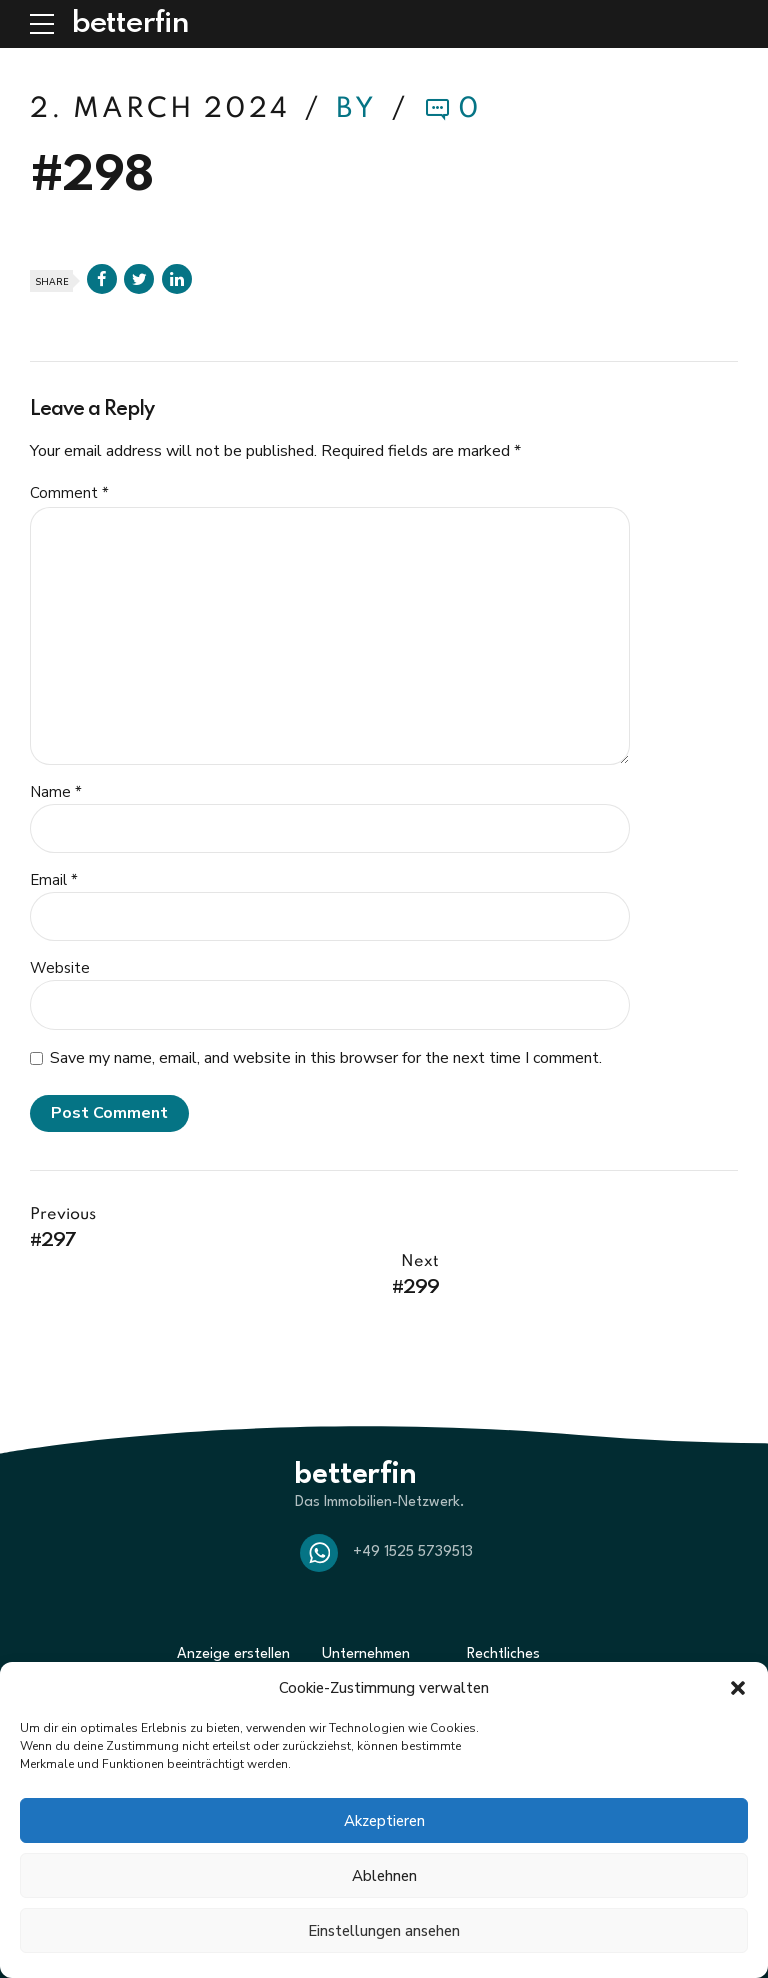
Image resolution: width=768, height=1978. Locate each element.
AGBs (483, 1635)
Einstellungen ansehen (384, 1931)
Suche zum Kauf (224, 1635)
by (360, 109)
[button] (738, 1688)
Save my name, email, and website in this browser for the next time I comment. (326, 1058)
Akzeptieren (384, 1821)
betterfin (130, 24)
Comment (69, 493)
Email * (54, 880)
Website (60, 968)
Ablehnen (384, 1876)
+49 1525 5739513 (413, 1505)
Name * (56, 792)
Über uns (348, 1635)
